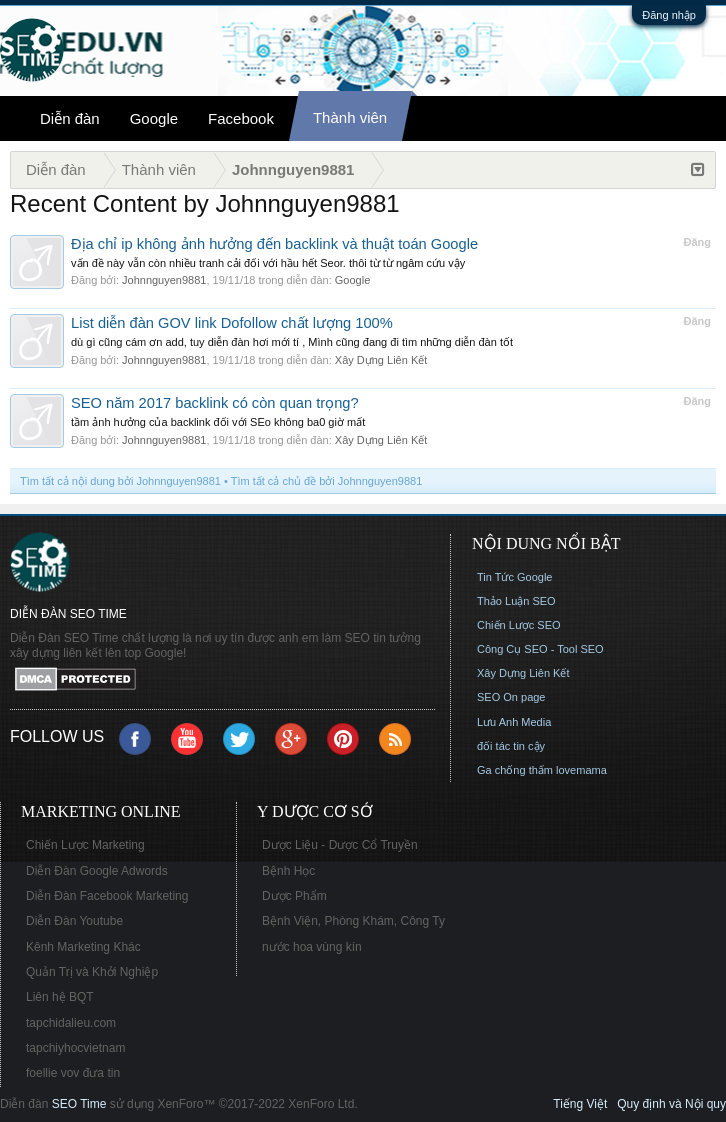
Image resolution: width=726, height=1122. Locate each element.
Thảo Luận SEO (516, 601)
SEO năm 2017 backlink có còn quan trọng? (215, 403)
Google (154, 118)
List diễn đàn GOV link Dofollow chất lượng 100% (232, 323)
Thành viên (350, 117)
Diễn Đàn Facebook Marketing (107, 896)
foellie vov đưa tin (73, 1073)
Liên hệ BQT (60, 997)
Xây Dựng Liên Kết (381, 360)
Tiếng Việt (580, 1104)
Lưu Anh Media (514, 722)
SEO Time (79, 1104)
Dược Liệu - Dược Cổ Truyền (340, 845)
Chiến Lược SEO (519, 625)
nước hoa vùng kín (312, 947)
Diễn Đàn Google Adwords (97, 871)
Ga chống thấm (515, 770)
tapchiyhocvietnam (75, 1048)
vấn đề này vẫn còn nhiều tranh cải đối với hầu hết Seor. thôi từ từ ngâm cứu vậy (268, 263)
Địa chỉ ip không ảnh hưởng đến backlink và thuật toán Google (274, 244)
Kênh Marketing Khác (83, 947)
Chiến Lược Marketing (85, 845)
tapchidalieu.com (71, 1023)
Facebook (241, 118)
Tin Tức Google (514, 577)
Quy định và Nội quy (671, 1104)
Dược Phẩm (294, 896)
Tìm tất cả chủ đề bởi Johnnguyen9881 (327, 481)
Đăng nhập (669, 15)
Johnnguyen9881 (164, 280)
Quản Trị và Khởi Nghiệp (92, 972)
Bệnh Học (288, 871)
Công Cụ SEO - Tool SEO (540, 649)
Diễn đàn (70, 118)
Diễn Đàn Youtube (74, 921)
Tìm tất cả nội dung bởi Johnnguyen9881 (120, 481)
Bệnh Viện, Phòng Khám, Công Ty (353, 921)
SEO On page (511, 697)
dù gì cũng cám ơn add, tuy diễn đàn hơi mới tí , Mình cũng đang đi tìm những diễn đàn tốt (292, 342)
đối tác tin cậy (511, 746)
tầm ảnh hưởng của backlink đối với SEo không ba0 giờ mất (218, 422)
